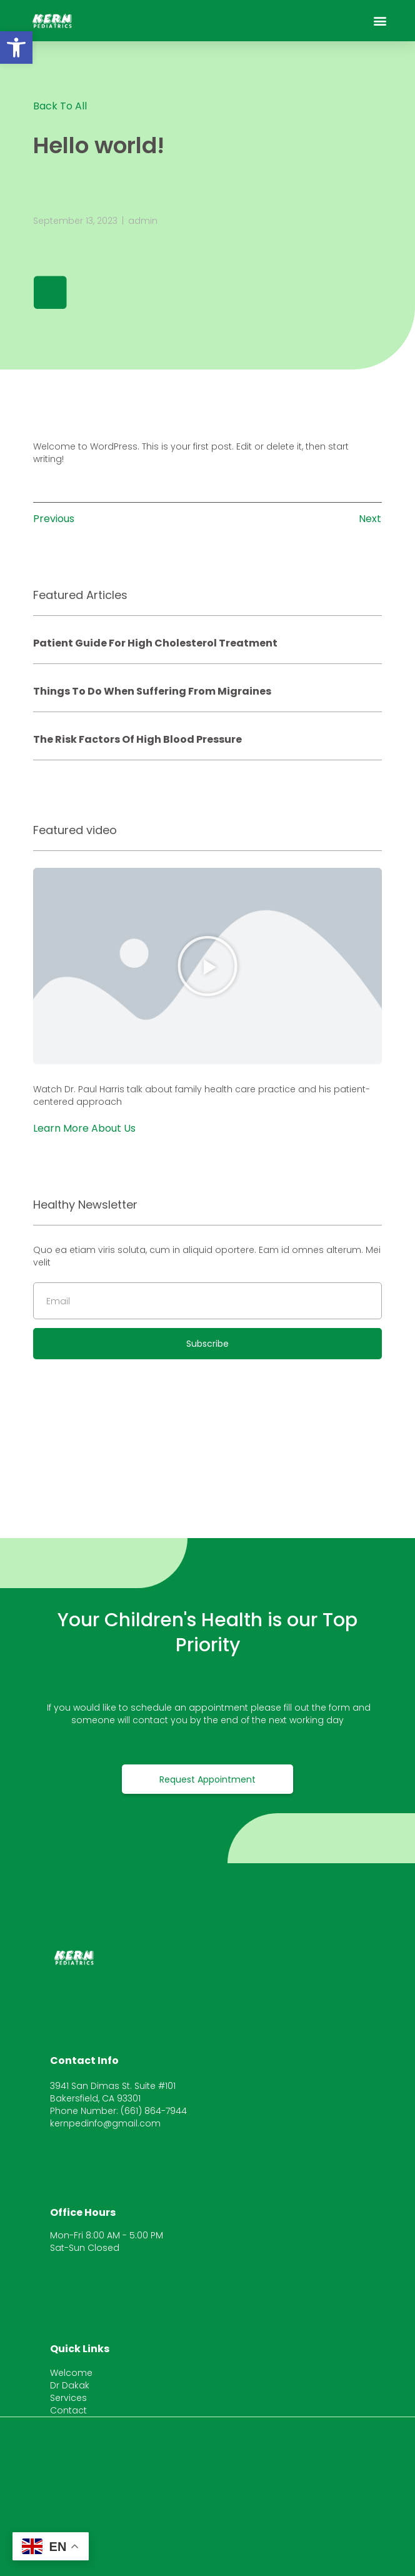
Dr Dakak (69, 2385)
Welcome (71, 2373)
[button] (16, 47)
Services (68, 2398)
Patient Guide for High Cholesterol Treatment (155, 643)
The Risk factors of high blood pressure (137, 739)
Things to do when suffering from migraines (152, 691)
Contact (68, 2410)
